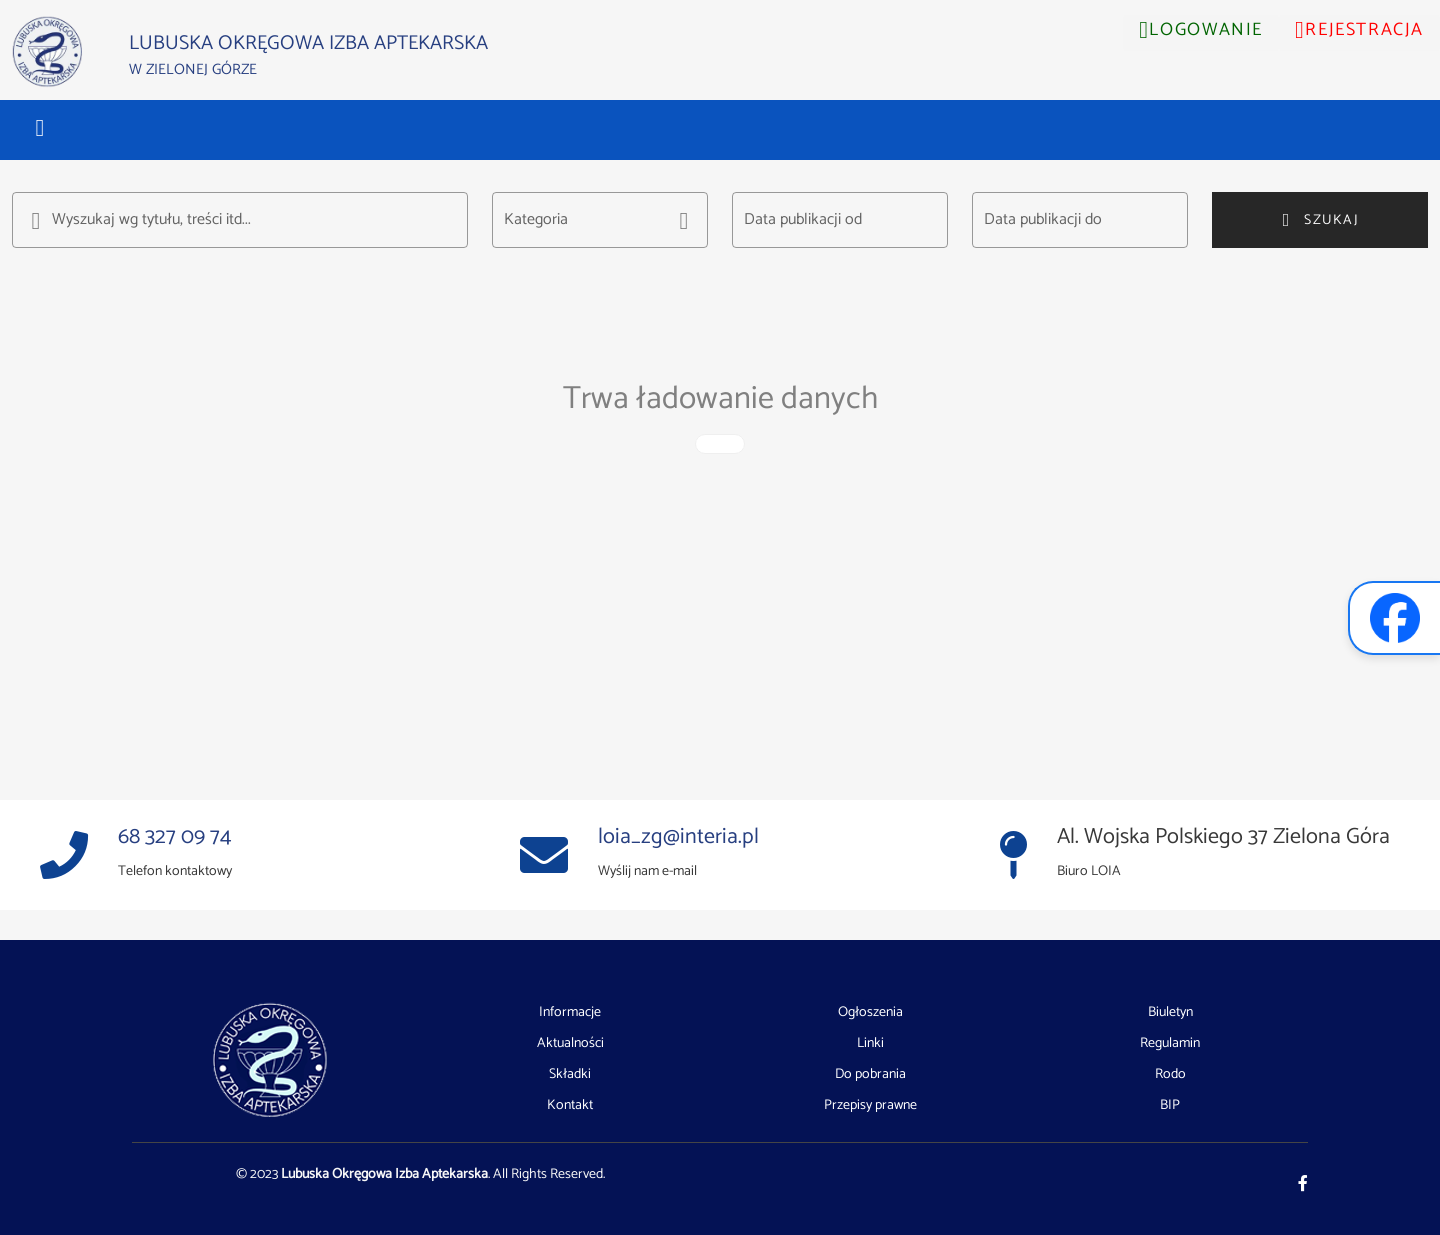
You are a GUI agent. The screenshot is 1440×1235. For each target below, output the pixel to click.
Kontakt (570, 1105)
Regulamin (1170, 1044)
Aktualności (570, 1044)
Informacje (570, 1013)
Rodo (1170, 1075)
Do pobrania (870, 1075)
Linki (870, 1044)
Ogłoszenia (870, 1013)
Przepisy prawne (870, 1105)
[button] (40, 128)
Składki (570, 1075)
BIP (1170, 1105)
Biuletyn (1170, 1013)
